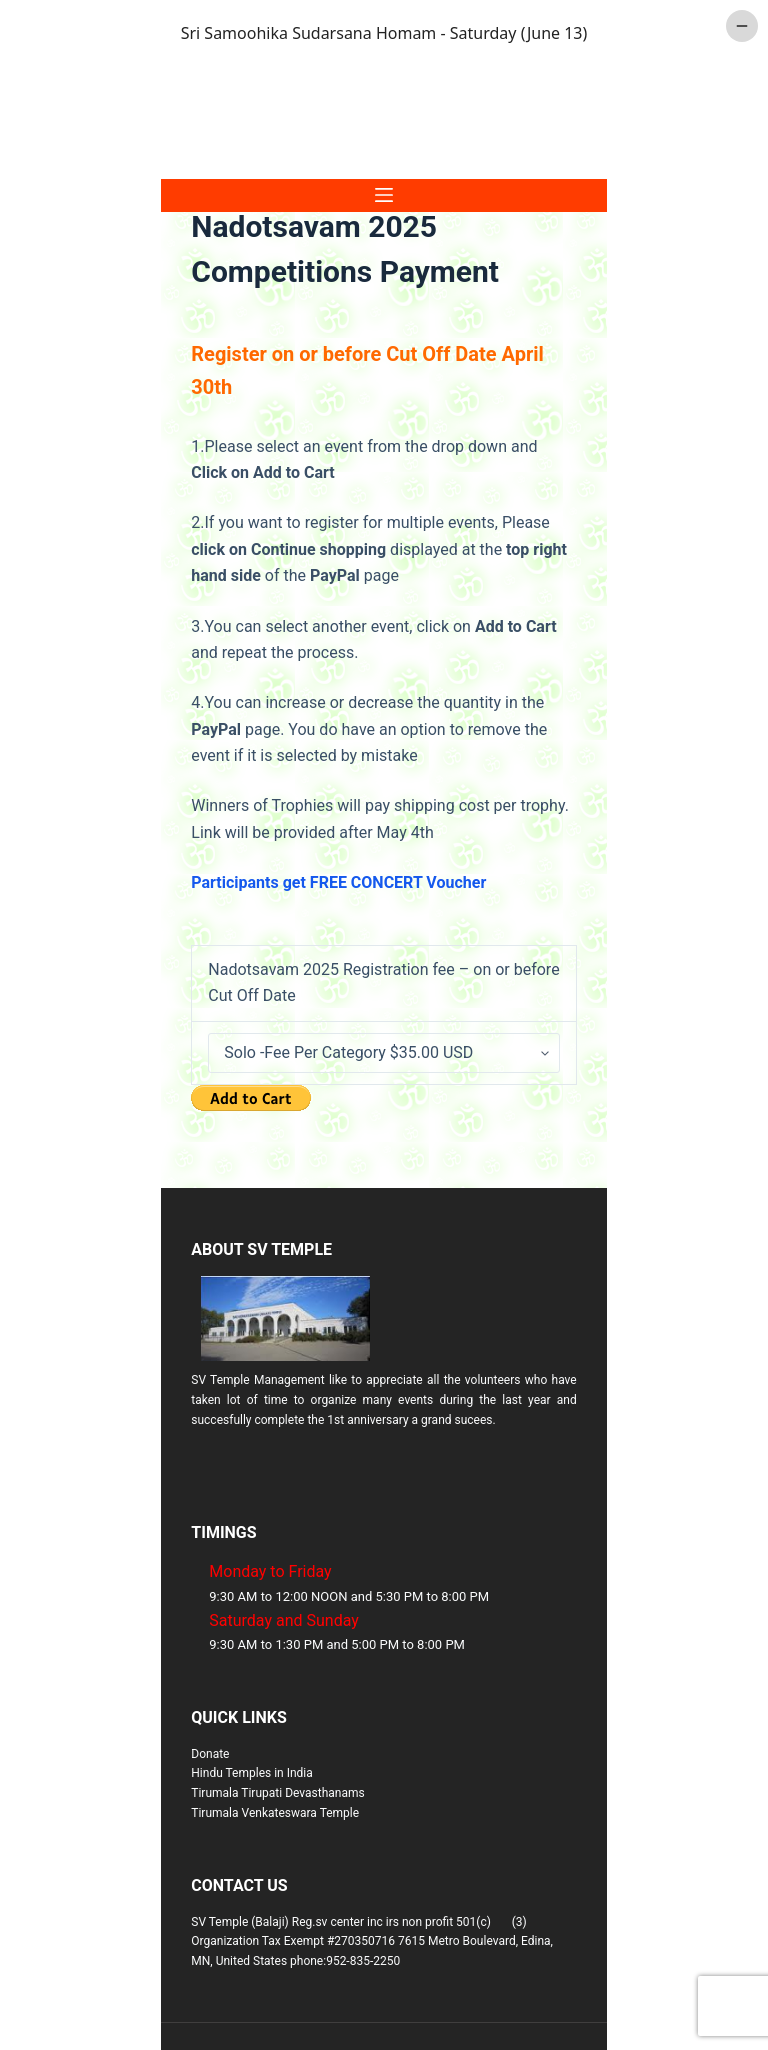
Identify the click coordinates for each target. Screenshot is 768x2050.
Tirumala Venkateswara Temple (275, 1813)
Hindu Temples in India (252, 1773)
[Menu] (383, 195)
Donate (210, 1754)
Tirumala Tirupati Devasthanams (277, 1793)
